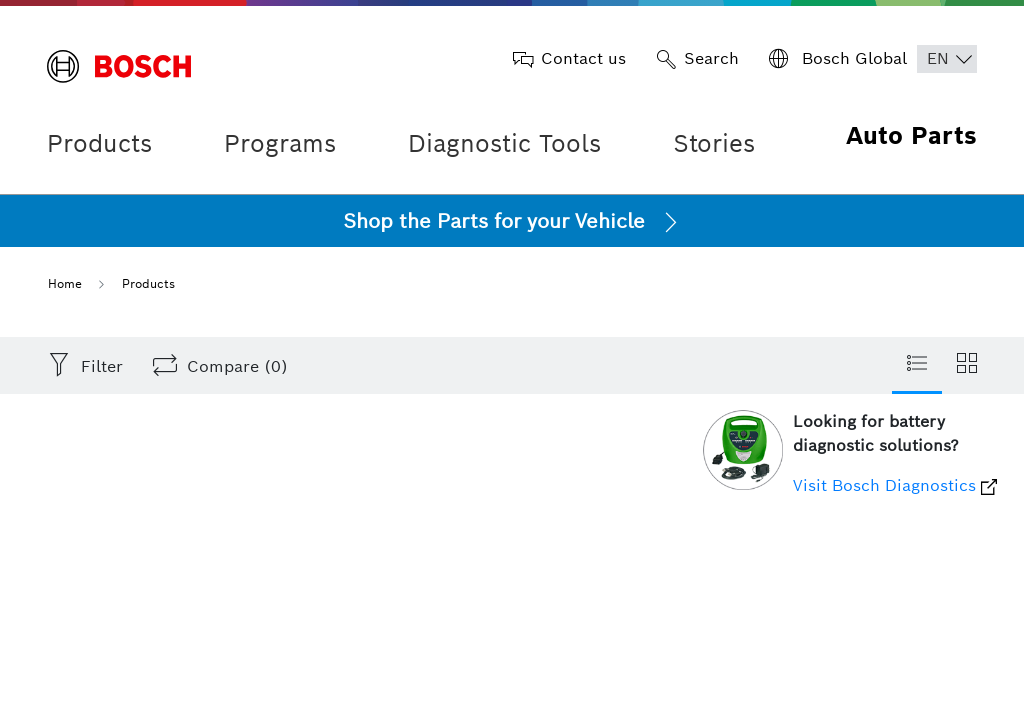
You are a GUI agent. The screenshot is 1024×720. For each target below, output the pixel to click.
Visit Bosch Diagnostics (895, 485)
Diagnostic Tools (504, 143)
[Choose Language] (947, 59)
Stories (714, 143)
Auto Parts (911, 135)
